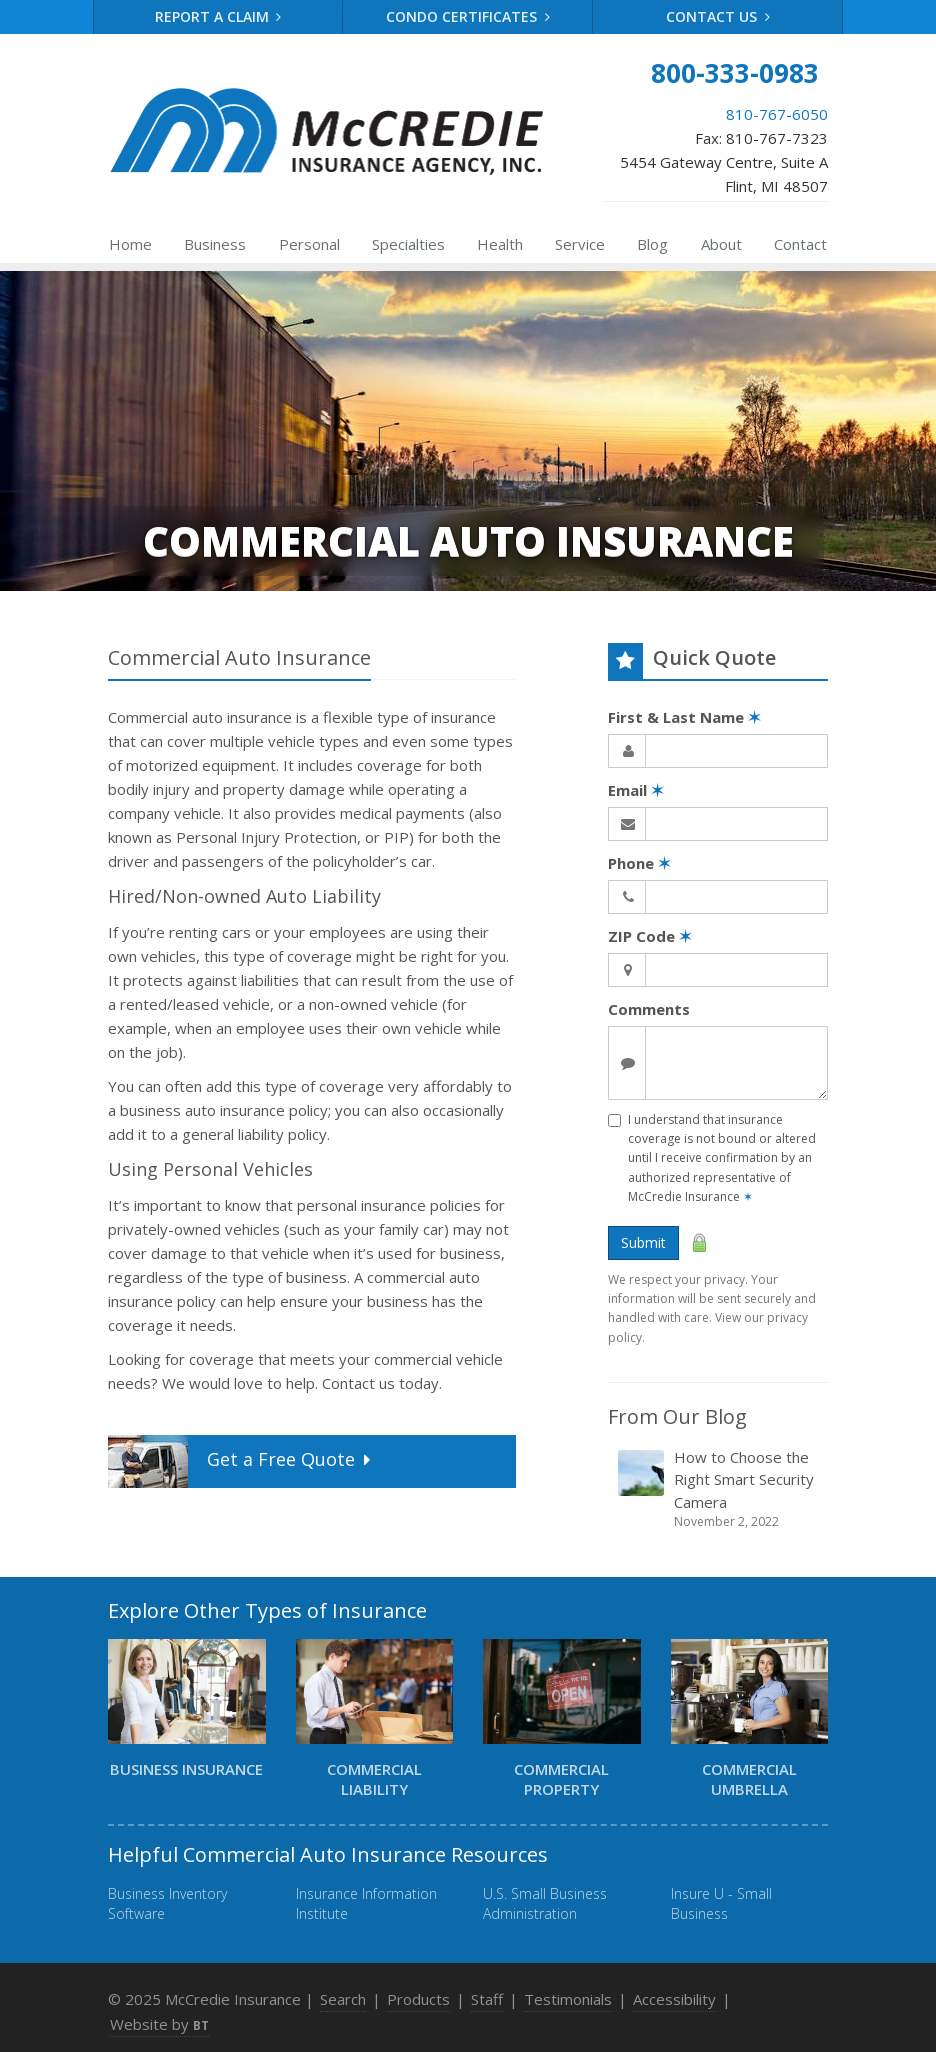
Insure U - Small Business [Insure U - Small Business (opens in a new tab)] (721, 1903)
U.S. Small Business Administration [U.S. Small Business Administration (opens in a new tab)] (545, 1903)
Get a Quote (241, 1461)
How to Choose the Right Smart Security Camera (719, 1489)
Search (343, 1999)
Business (215, 244)
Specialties (408, 244)
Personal (309, 244)
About (721, 244)
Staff (487, 1999)
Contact (800, 244)
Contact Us (718, 16)
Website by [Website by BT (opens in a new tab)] (159, 2024)
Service (580, 244)
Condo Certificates (468, 16)
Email (636, 790)
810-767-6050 (777, 114)
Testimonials (568, 1999)
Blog (652, 244)
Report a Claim (218, 16)
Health (500, 244)
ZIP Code (650, 936)
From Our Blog (677, 1416)
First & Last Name (684, 717)
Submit (643, 1242)
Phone (639, 863)
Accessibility (674, 1999)
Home (130, 244)
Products (418, 1999)
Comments (649, 1009)
